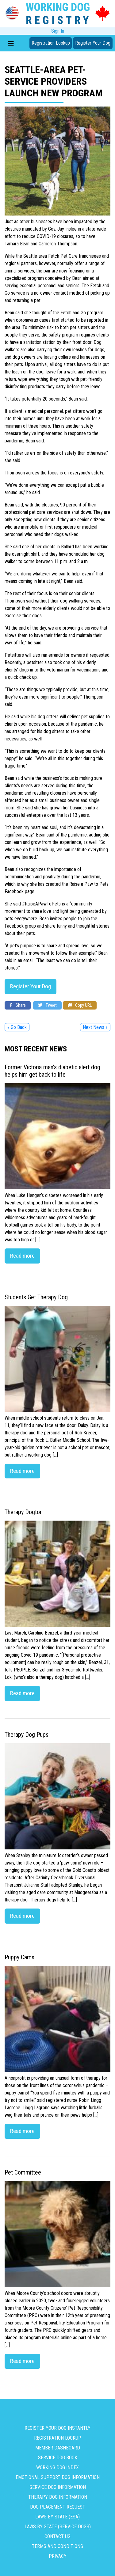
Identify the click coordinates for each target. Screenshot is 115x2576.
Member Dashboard (57, 2448)
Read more (22, 1255)
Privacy (58, 2556)
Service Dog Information (57, 2487)
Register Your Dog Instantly (57, 2428)
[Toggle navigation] (11, 43)
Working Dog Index (57, 2467)
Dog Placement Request (57, 2507)
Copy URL (80, 1005)
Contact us (57, 2536)
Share (18, 1005)
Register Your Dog (92, 43)
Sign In (57, 31)
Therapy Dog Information (57, 2497)
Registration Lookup (51, 43)
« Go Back (17, 1027)
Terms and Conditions (57, 2546)
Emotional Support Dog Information (58, 2477)
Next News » (95, 1027)
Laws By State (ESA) (57, 2517)
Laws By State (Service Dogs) (58, 2527)
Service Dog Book (57, 2458)
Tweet (47, 1005)
